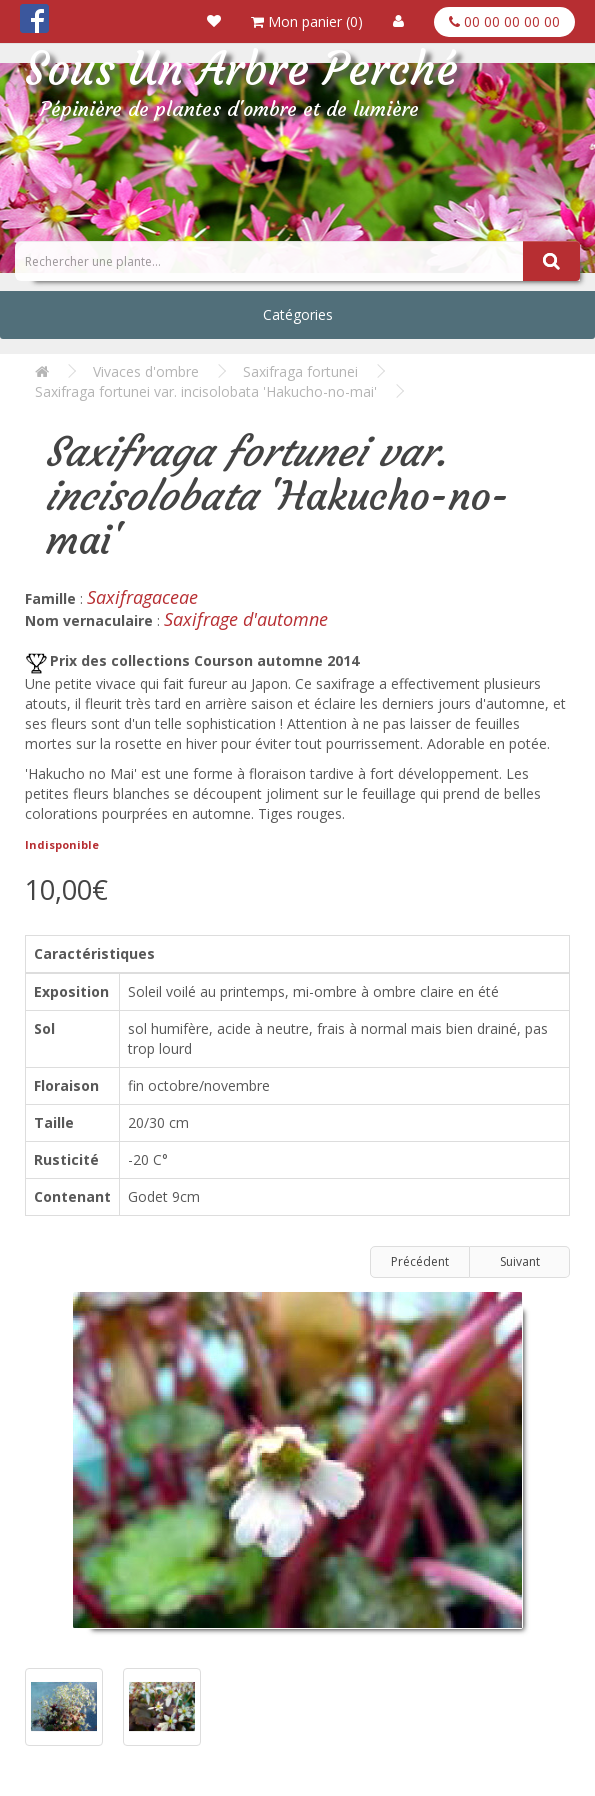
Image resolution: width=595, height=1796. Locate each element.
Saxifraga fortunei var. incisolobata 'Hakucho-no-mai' (206, 391)
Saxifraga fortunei (300, 371)
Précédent (420, 1261)
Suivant (520, 1261)
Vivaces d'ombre (146, 371)
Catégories (298, 314)
